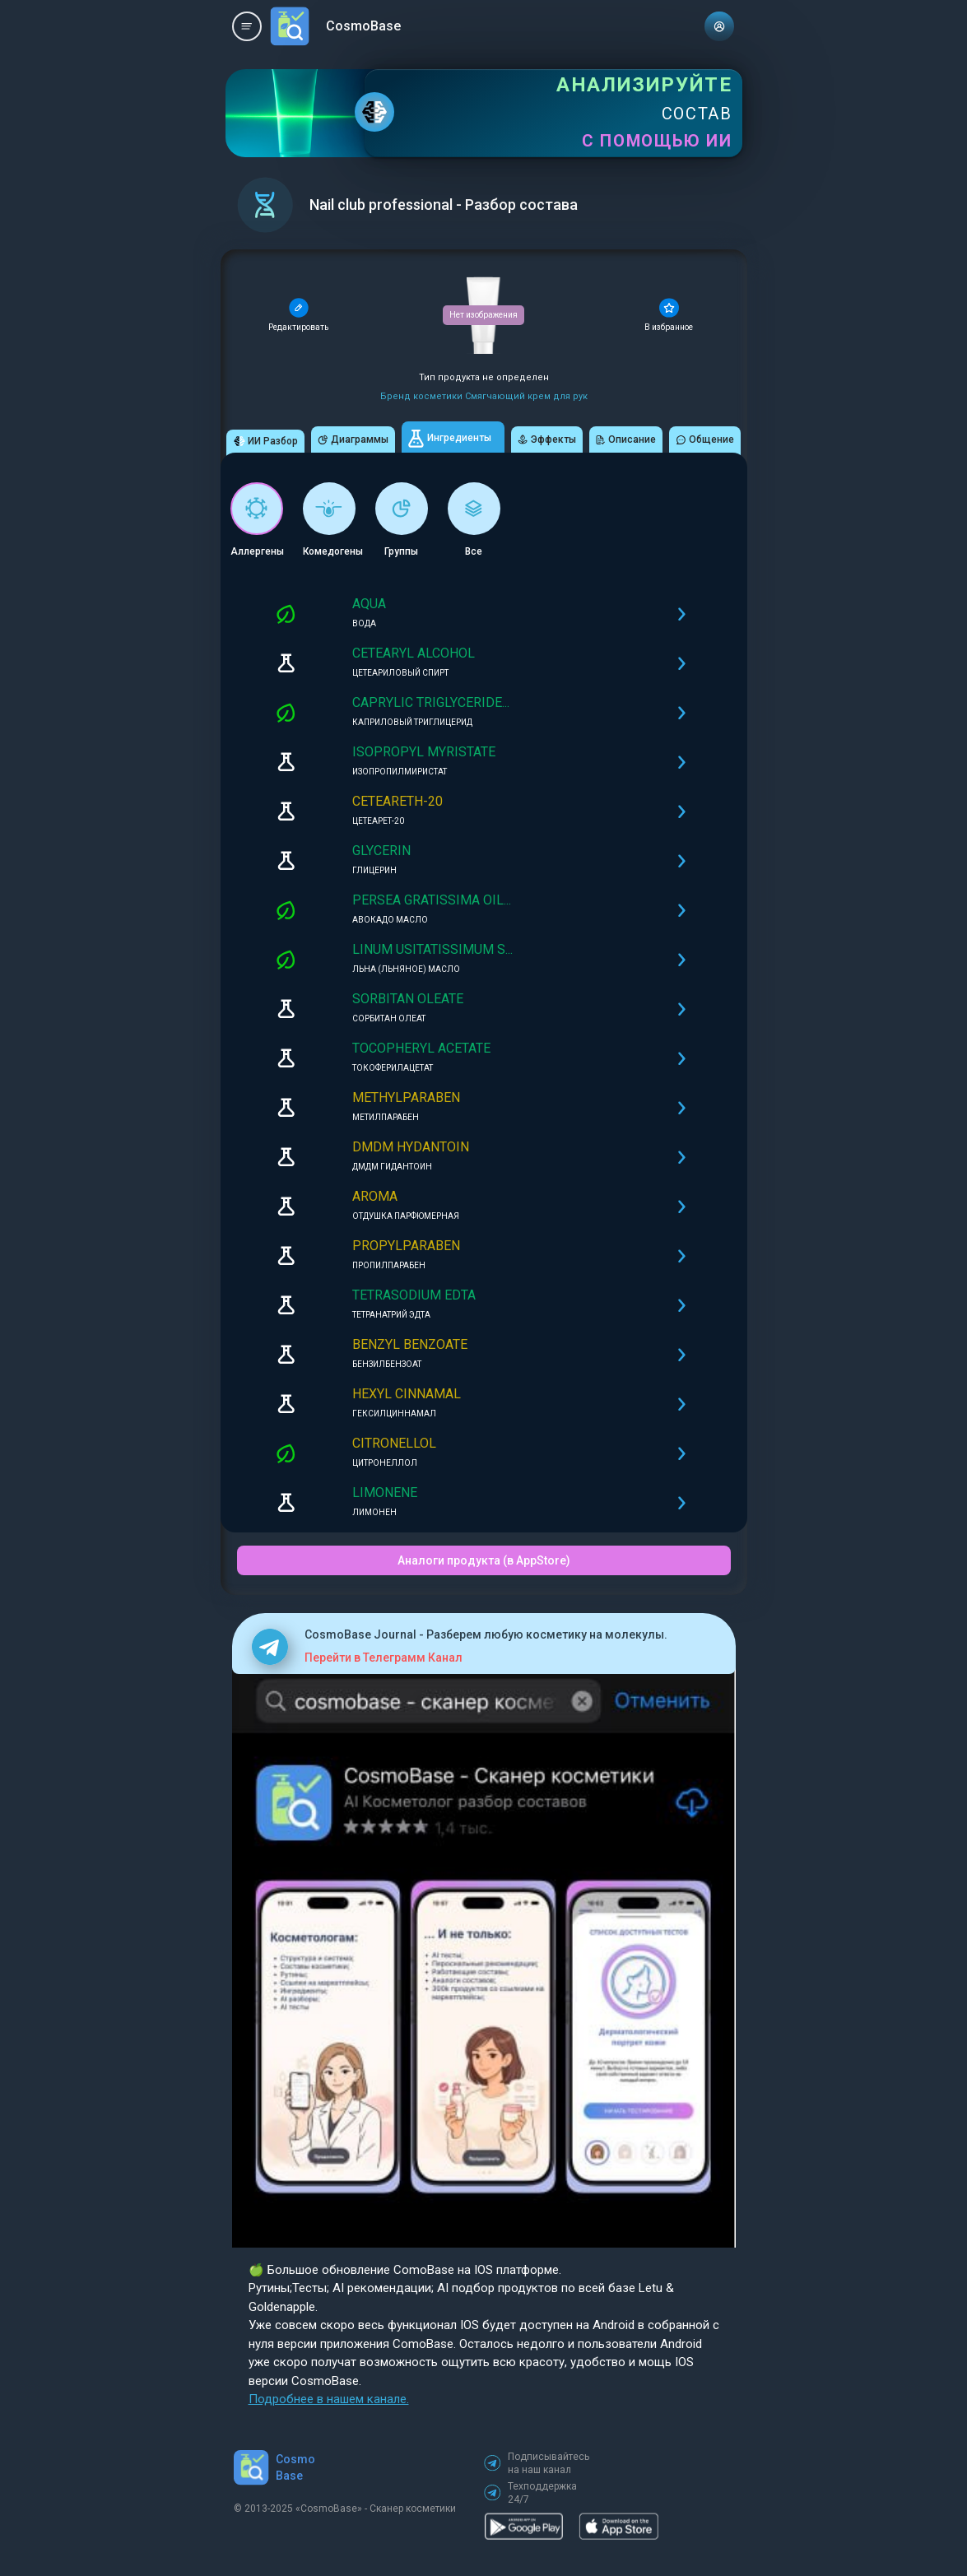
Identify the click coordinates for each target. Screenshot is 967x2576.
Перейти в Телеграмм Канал (384, 1657)
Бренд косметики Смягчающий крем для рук (484, 396)
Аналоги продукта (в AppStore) (483, 1560)
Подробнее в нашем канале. (329, 2399)
